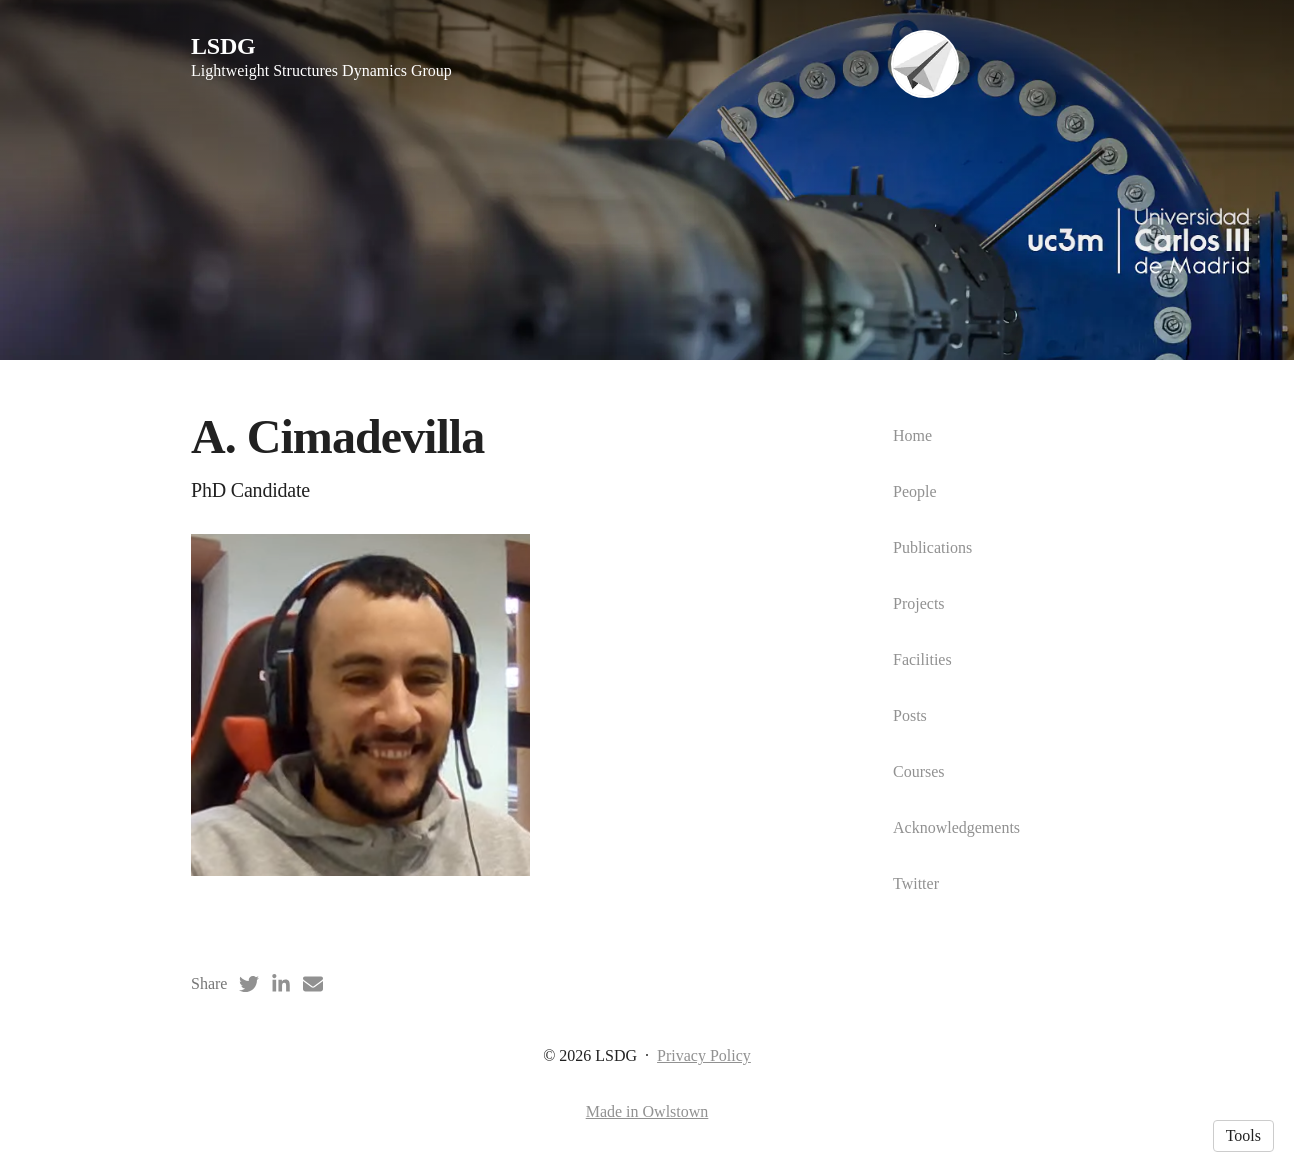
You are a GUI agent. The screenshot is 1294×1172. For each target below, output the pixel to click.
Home (912, 435)
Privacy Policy (704, 1055)
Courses (919, 771)
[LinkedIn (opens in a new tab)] (281, 984)
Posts (910, 715)
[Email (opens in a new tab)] (313, 984)
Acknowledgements (956, 827)
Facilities (922, 659)
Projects (919, 603)
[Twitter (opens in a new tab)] (249, 984)
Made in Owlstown (647, 1111)
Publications (932, 547)
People (915, 491)
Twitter (916, 883)
